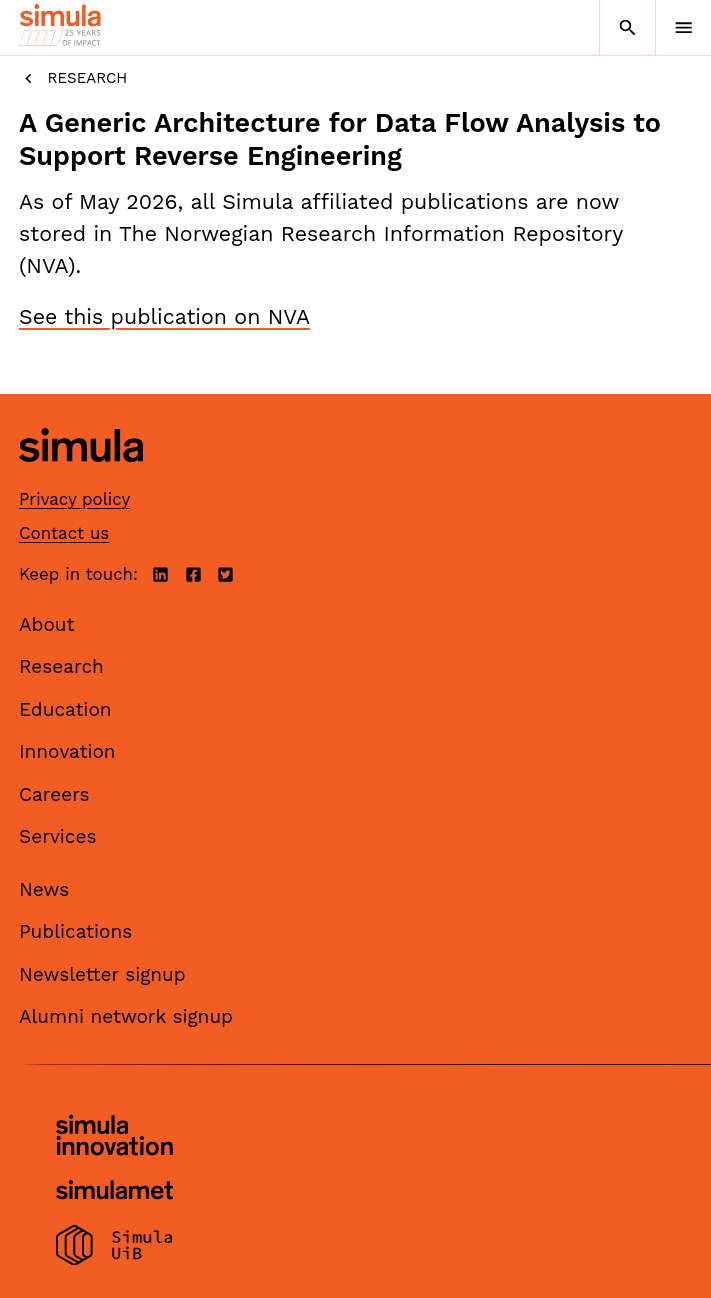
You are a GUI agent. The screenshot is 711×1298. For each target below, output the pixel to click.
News (44, 889)
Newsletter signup (102, 974)
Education (65, 709)
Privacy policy (74, 499)
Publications (75, 931)
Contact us (64, 533)
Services (57, 836)
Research (73, 78)
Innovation (67, 751)
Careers (54, 794)
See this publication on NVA (164, 316)
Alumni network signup (126, 1016)
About (47, 624)
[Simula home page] (81, 476)
